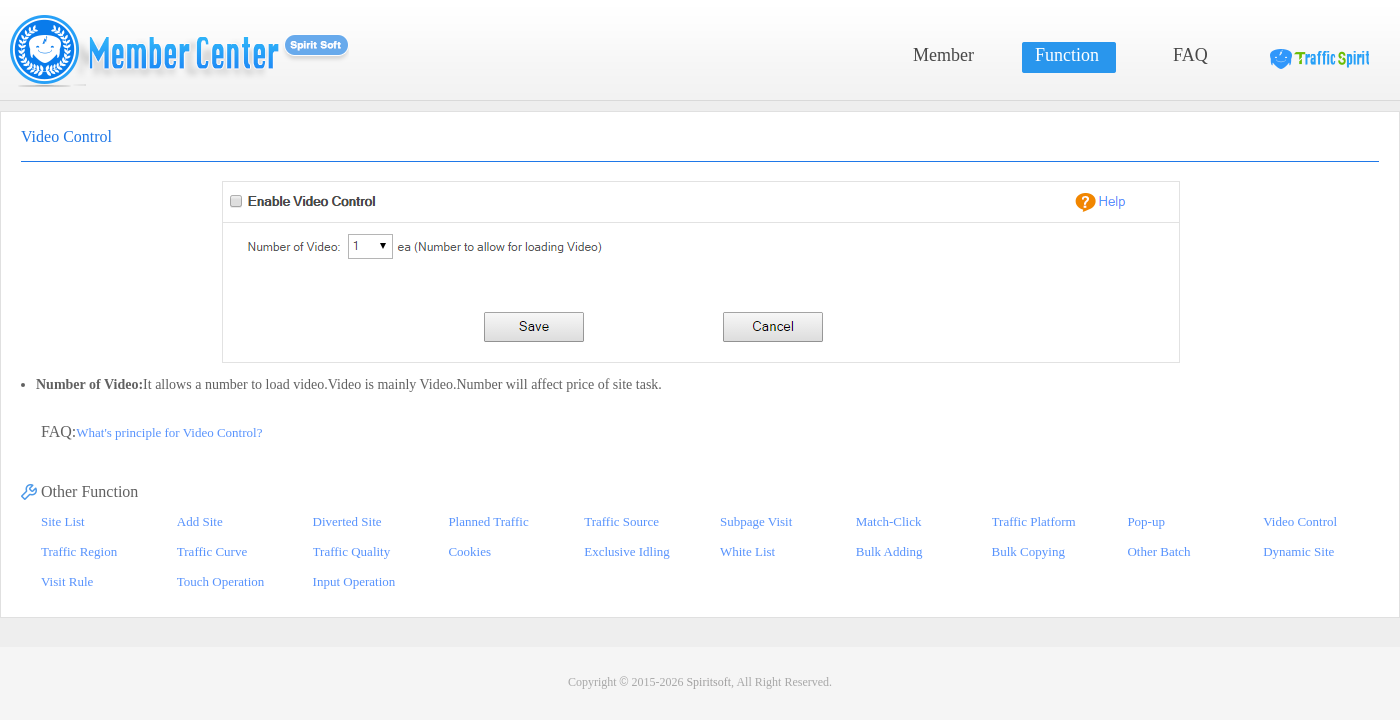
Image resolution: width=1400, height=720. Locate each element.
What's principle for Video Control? (169, 432)
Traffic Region (79, 551)
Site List (63, 521)
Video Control (1300, 521)
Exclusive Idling (627, 551)
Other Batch (1158, 551)
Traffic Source (621, 521)
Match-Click (889, 521)
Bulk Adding (889, 551)
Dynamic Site (1298, 551)
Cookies (469, 551)
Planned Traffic (488, 521)
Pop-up (1146, 521)
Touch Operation (221, 581)
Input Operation (354, 581)
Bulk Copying (1028, 551)
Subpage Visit (756, 521)
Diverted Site (347, 521)
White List (747, 551)
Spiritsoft (708, 682)
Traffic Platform (1034, 521)
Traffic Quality (352, 551)
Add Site (200, 521)
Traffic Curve (212, 551)
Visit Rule (67, 581)
